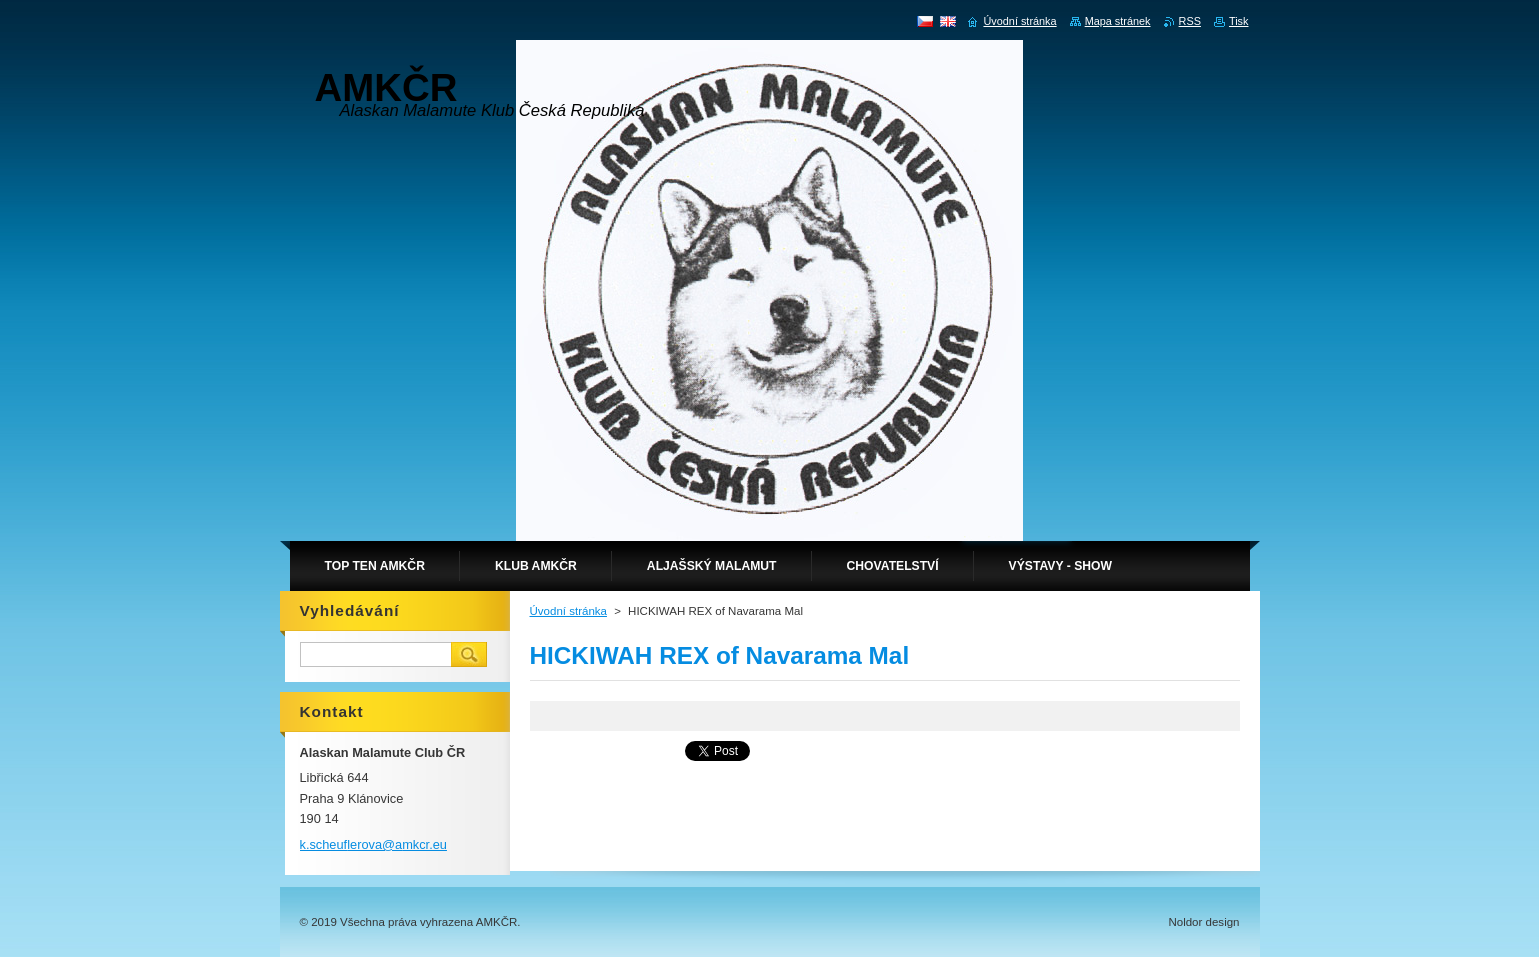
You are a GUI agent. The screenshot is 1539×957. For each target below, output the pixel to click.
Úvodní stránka (568, 611)
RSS (1190, 21)
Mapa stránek (1118, 21)
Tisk (1239, 21)
